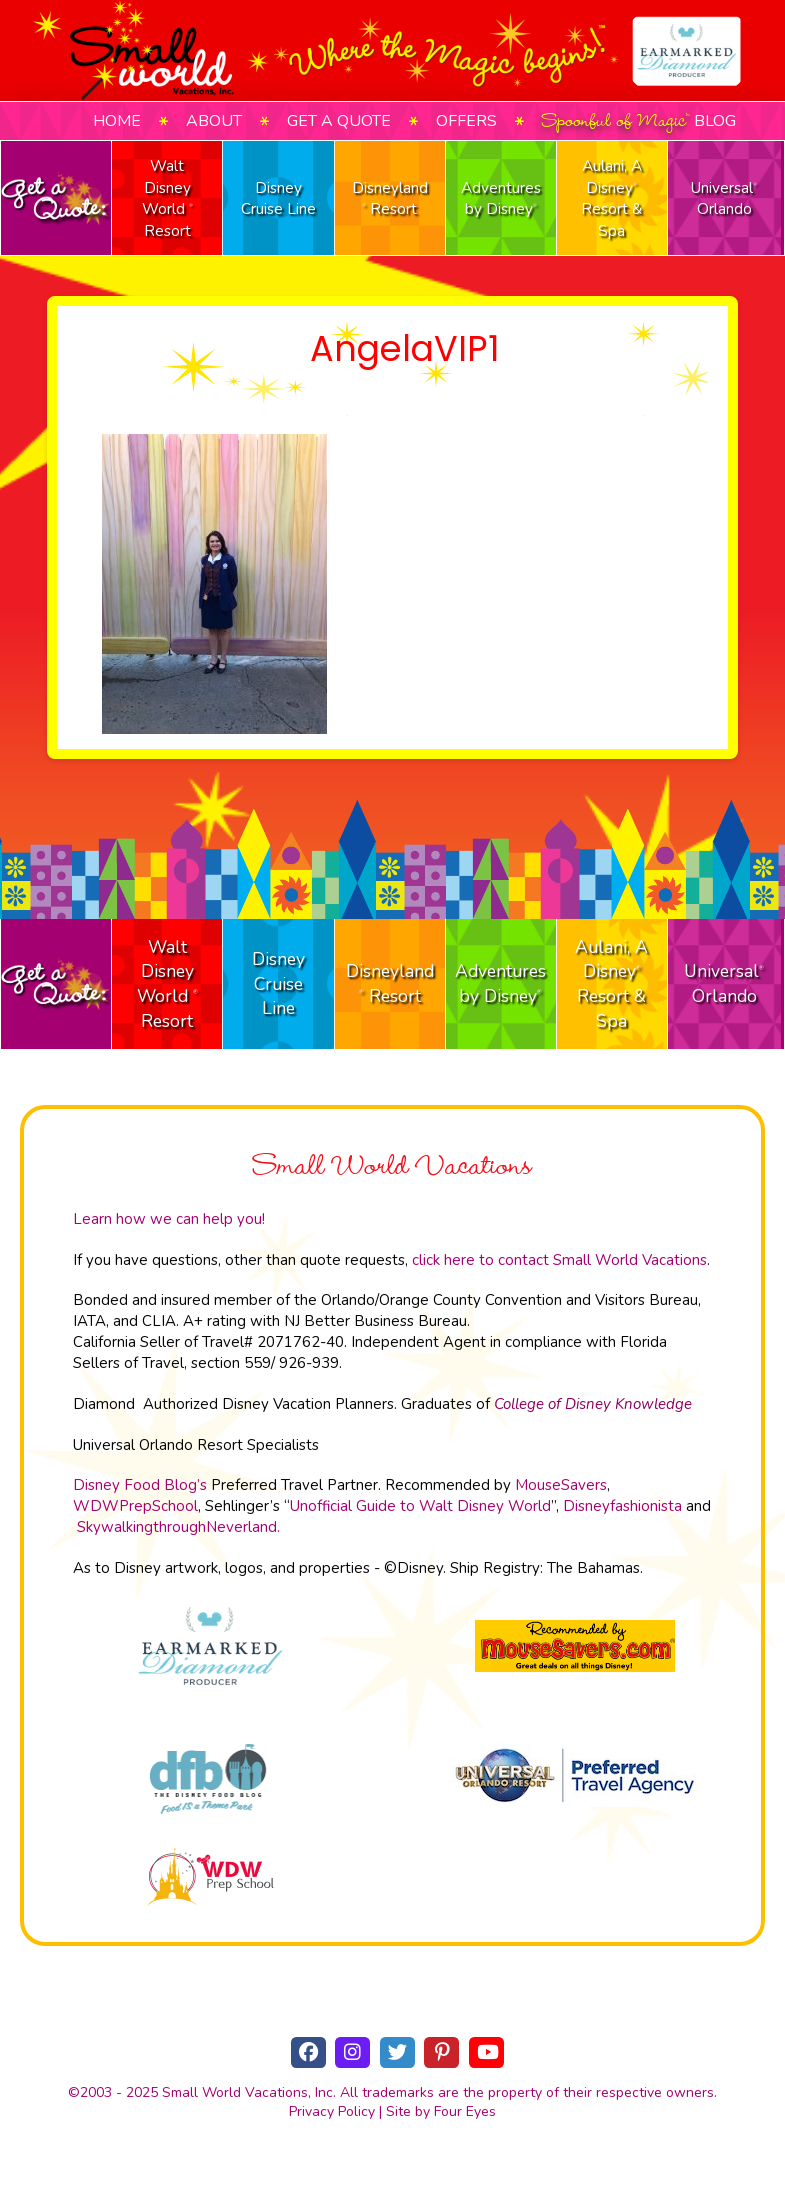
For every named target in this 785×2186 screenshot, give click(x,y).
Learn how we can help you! (169, 1219)
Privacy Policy (332, 2111)
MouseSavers (561, 1485)
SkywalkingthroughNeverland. (178, 1527)
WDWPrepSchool (135, 1506)
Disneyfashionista (622, 1506)
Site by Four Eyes (441, 2111)
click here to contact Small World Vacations (559, 1260)
